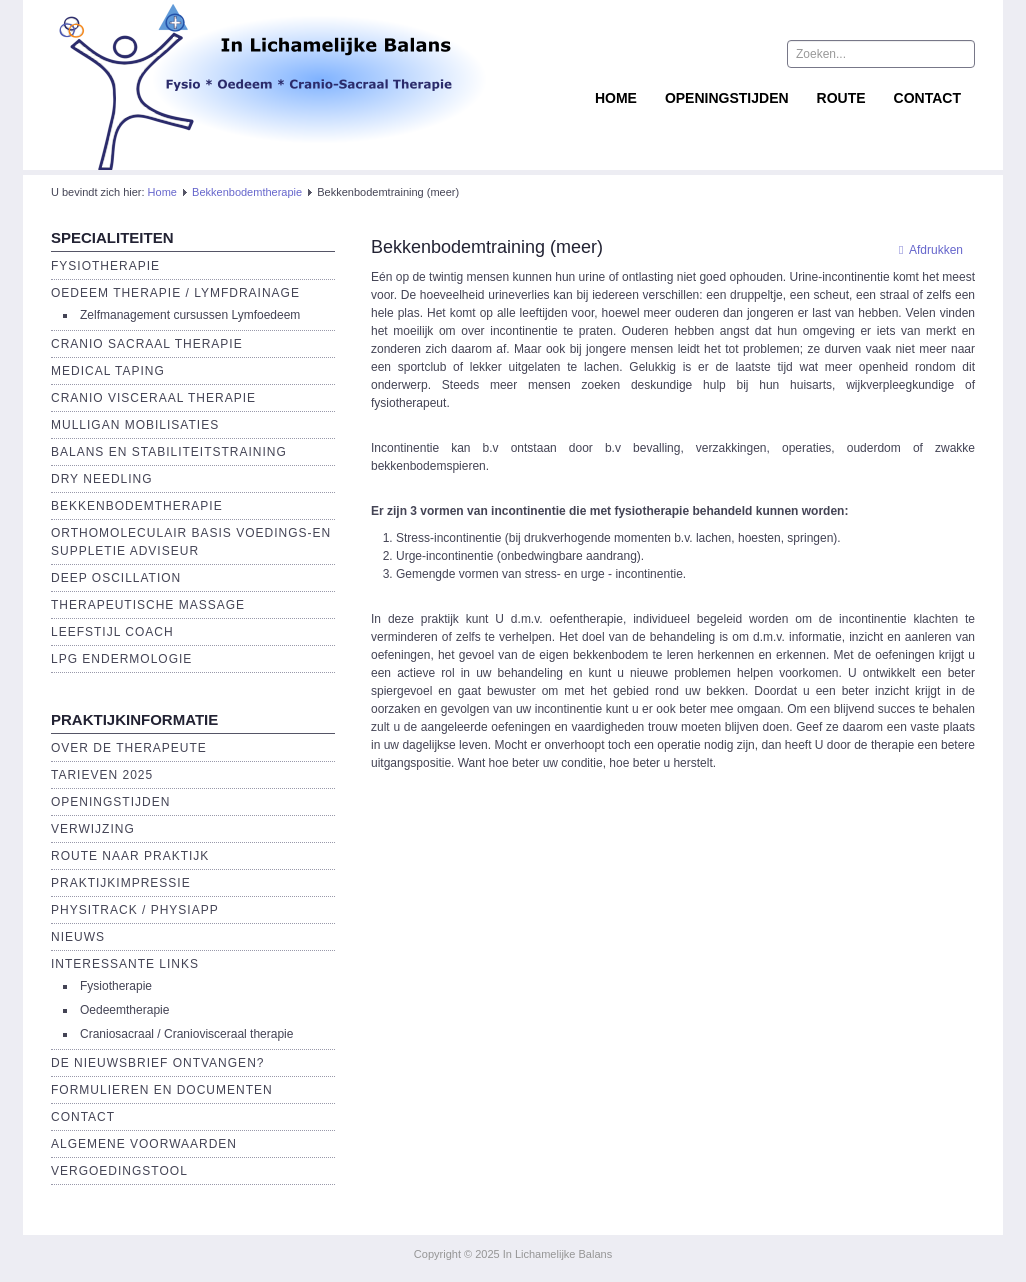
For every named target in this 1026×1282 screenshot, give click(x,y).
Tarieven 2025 (102, 775)
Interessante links (125, 964)
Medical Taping (108, 371)
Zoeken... (787, 40)
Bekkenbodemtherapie (247, 192)
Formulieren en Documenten (162, 1090)
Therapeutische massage (148, 605)
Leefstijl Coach (112, 632)
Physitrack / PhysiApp (135, 910)
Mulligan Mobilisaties (135, 425)
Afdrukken (926, 250)
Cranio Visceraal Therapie (153, 398)
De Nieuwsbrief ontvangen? (157, 1063)
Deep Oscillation (116, 578)
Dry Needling (102, 479)
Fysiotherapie (105, 266)
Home (616, 98)
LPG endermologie (121, 659)
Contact (927, 98)
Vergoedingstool (119, 1171)
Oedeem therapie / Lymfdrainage (175, 293)
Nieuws (78, 937)
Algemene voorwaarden (144, 1144)
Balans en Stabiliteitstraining (169, 452)
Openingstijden (727, 98)
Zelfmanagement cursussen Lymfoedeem (190, 315)
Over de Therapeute (129, 748)
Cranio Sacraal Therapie (147, 344)
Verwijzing (93, 829)
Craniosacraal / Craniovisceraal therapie (186, 1034)
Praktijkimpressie (121, 883)
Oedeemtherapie (124, 1010)
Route (841, 98)
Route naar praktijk (130, 856)
